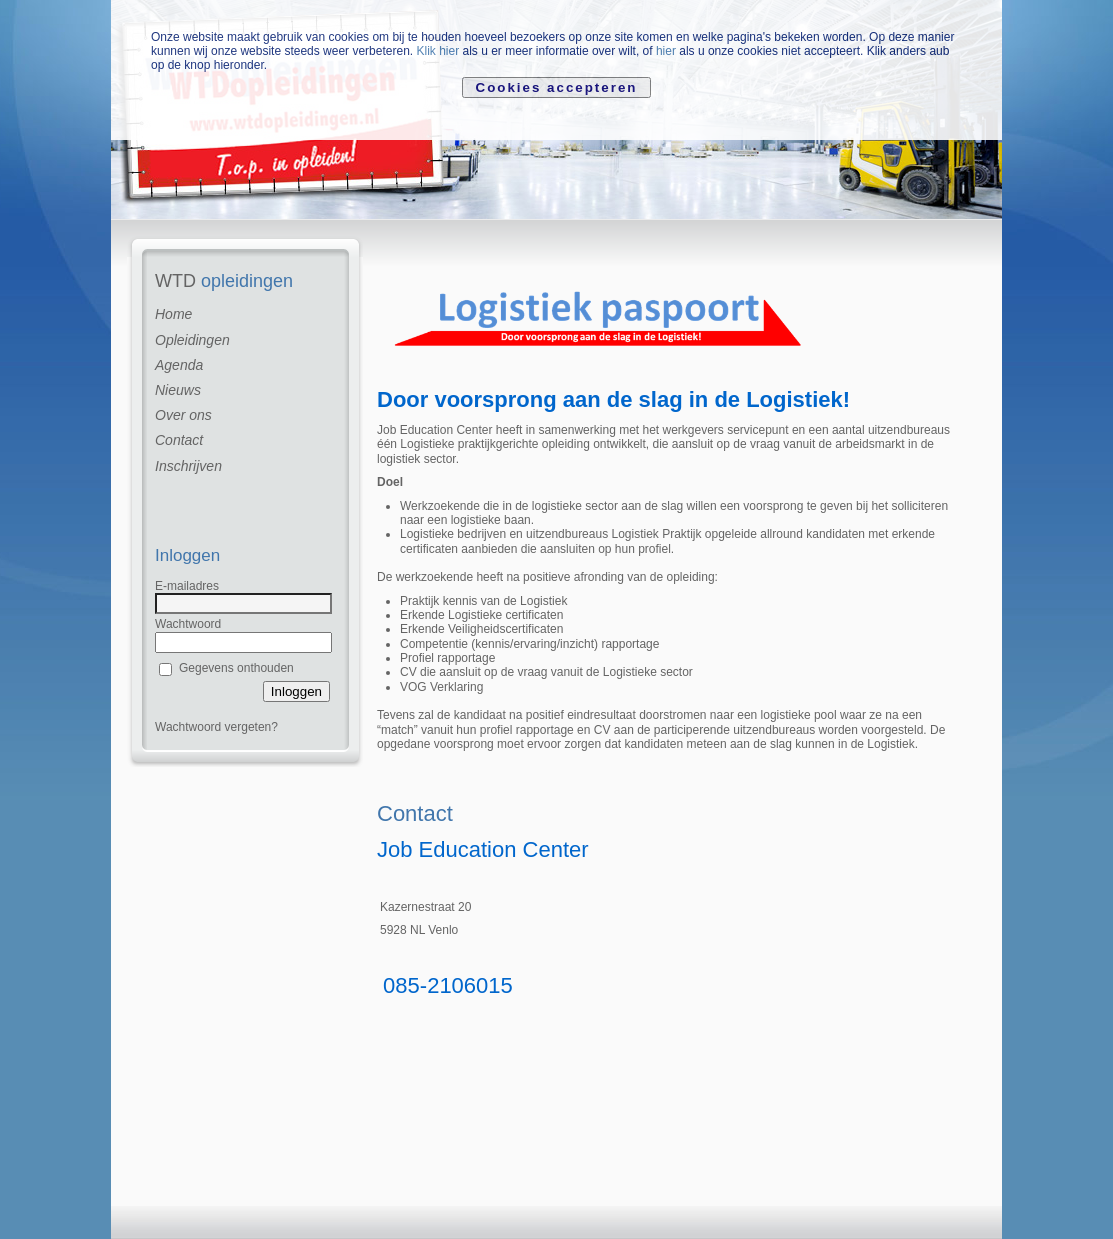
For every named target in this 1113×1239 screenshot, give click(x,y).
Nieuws (178, 390)
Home (173, 314)
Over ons (183, 415)
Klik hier (437, 51)
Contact (179, 440)
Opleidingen (192, 340)
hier (666, 51)
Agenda (179, 365)
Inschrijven (188, 466)
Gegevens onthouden (236, 668)
